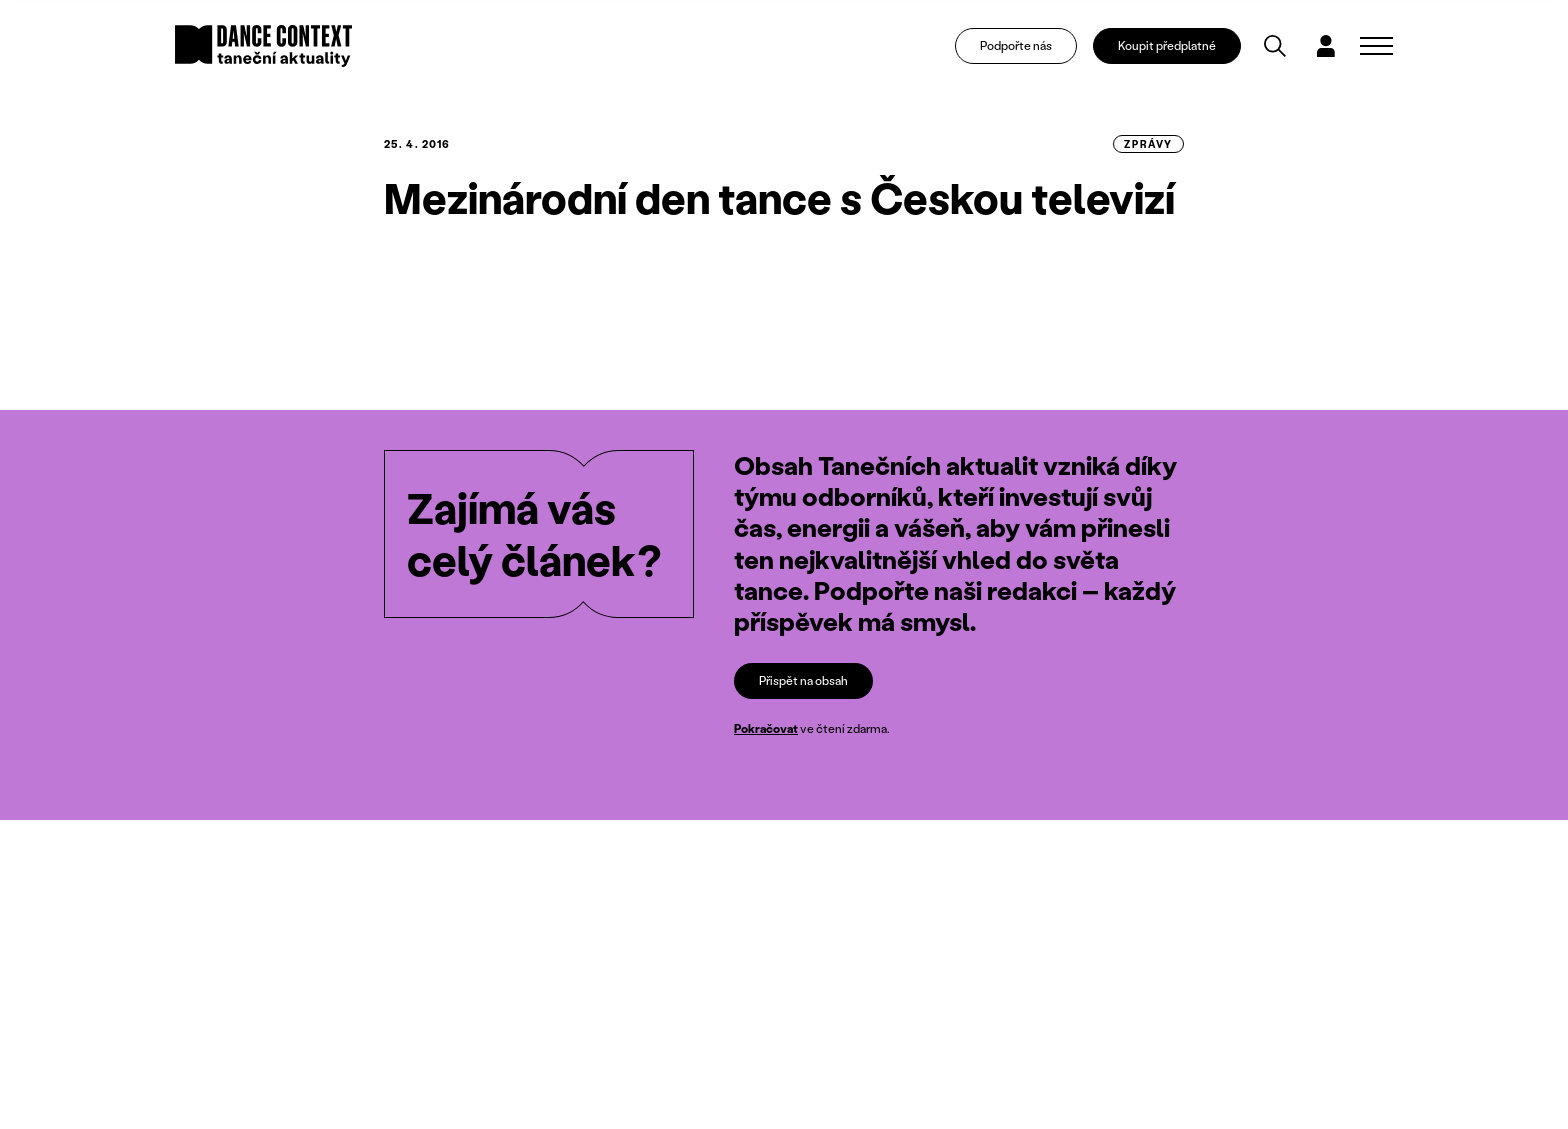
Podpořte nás (1016, 45)
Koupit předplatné (1167, 45)
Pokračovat (766, 728)
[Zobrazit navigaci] (1376, 46)
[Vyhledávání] (1275, 46)
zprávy (1148, 144)
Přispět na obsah (803, 680)
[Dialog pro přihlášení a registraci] (1326, 46)
